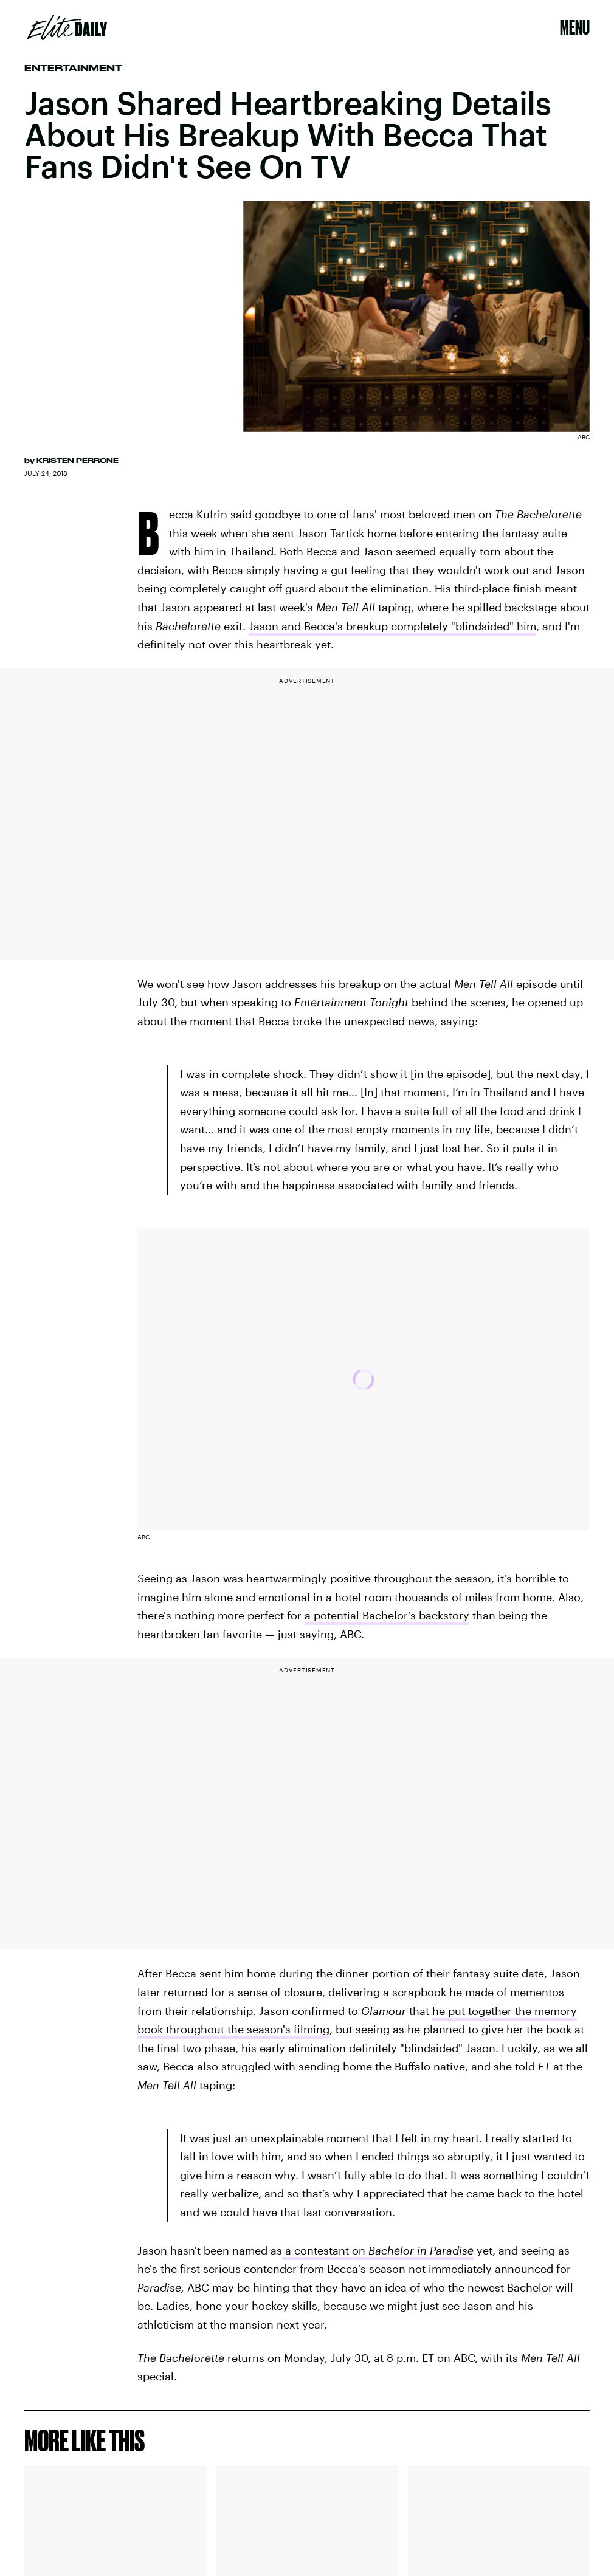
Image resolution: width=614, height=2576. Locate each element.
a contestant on (378, 2250)
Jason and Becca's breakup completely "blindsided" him (392, 626)
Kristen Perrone (77, 460)
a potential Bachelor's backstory (387, 1615)
